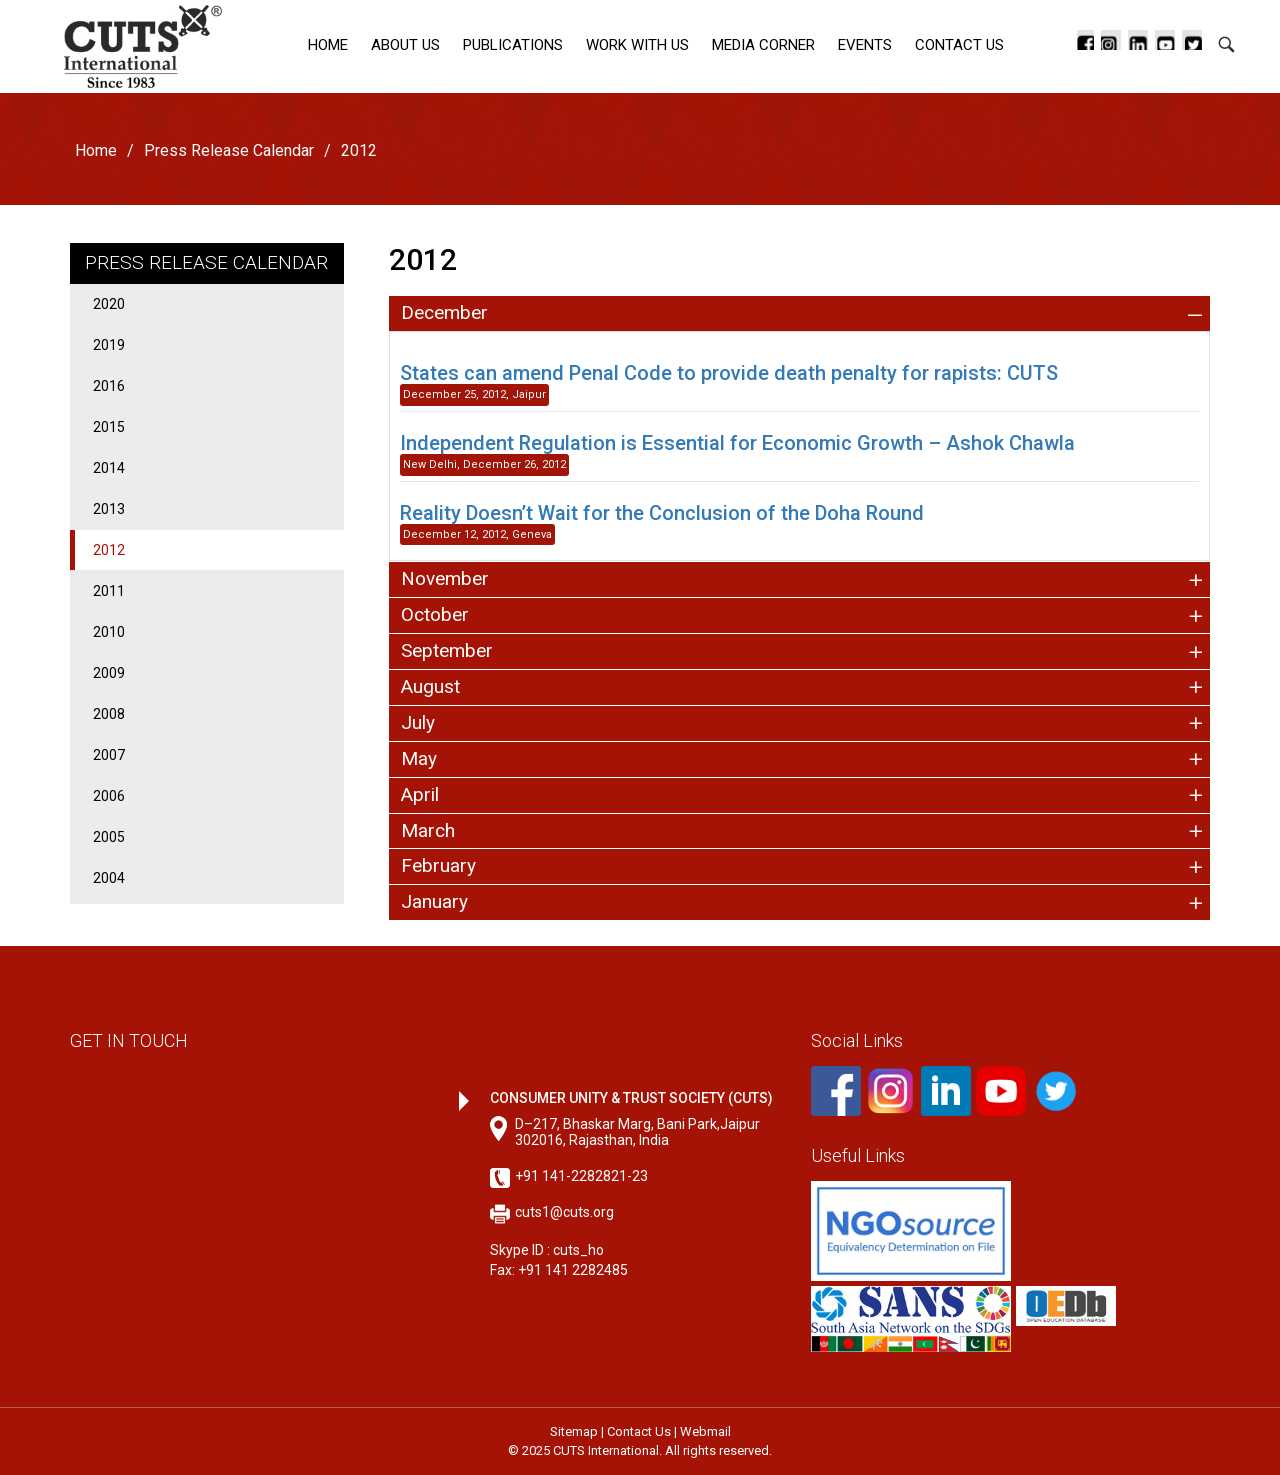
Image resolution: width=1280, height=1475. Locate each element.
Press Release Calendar (229, 150)
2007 (109, 755)
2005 (109, 837)
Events (865, 45)
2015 (109, 427)
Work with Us (637, 45)
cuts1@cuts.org (564, 1212)
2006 (109, 796)
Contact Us (959, 45)
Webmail (705, 1431)
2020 (109, 304)
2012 (109, 550)
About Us (405, 45)
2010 (109, 632)
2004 (109, 878)
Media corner (763, 45)
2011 (109, 591)
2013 (109, 509)
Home (328, 45)
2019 (109, 345)
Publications (513, 45)
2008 (109, 714)
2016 (109, 386)
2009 (109, 673)
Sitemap (574, 1431)
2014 (109, 468)
